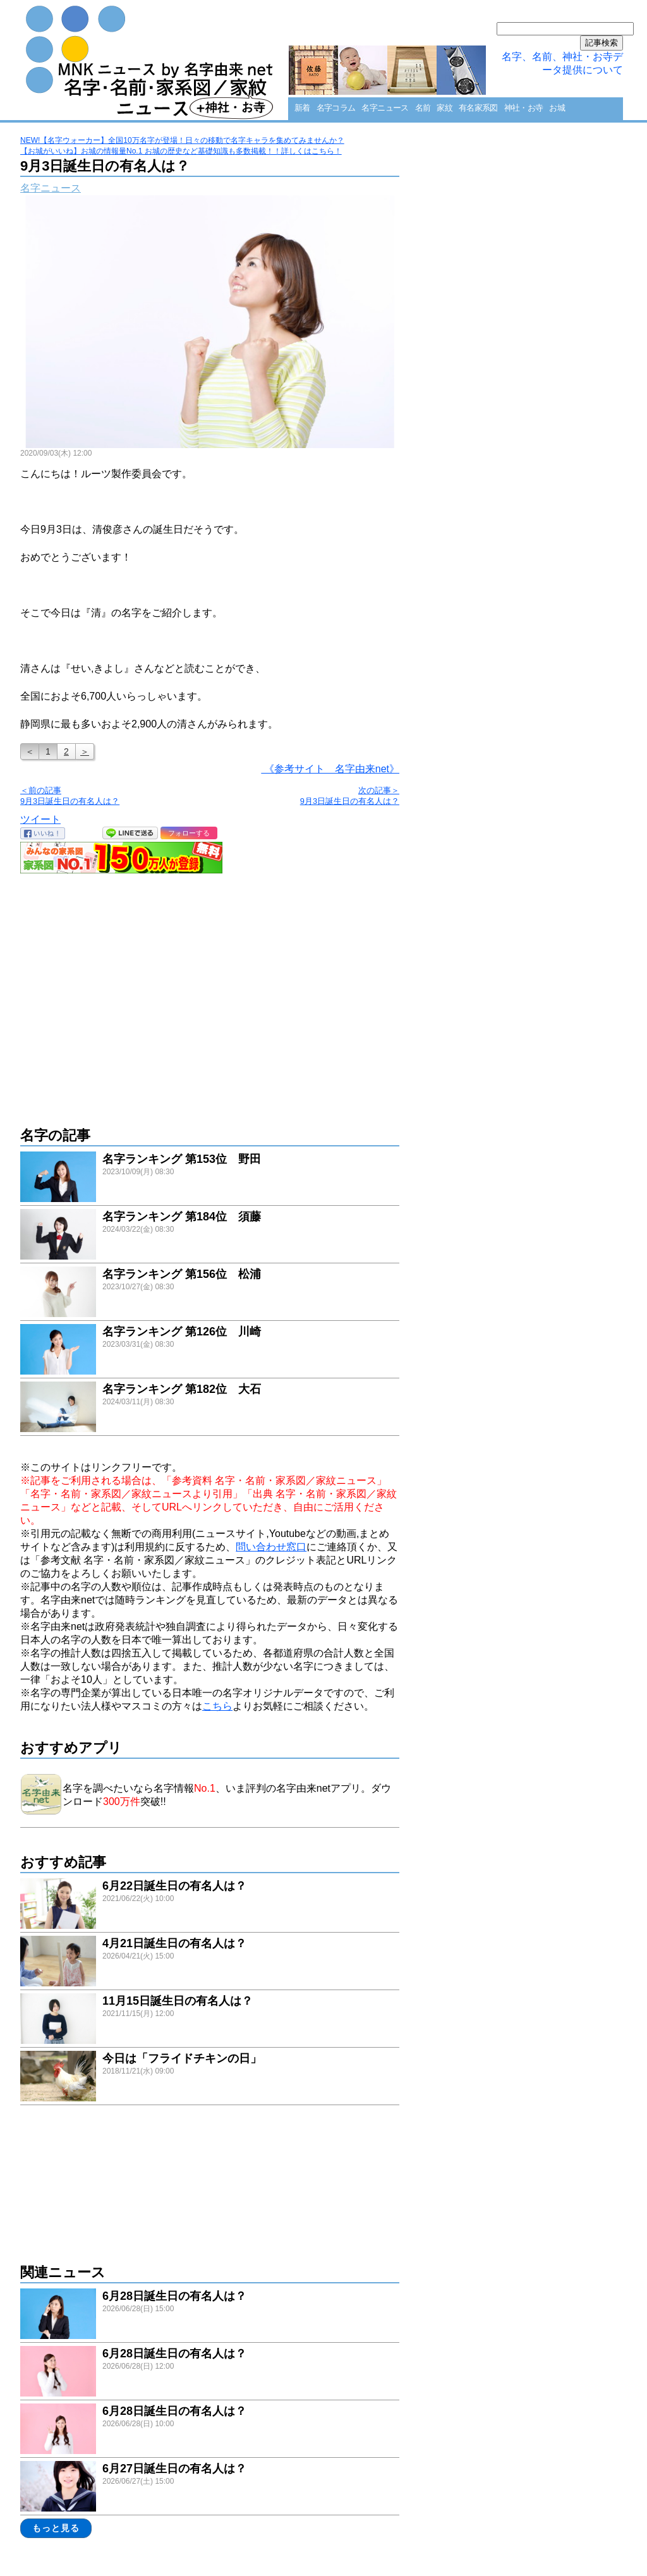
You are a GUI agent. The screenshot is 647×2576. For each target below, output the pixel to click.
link (209, 1178)
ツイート (40, 819)
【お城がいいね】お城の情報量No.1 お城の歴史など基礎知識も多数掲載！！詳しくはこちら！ (181, 151)
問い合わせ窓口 (271, 1546)
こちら (217, 1706)
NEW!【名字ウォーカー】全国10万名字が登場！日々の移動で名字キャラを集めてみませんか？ (182, 140)
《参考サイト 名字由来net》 (330, 768)
